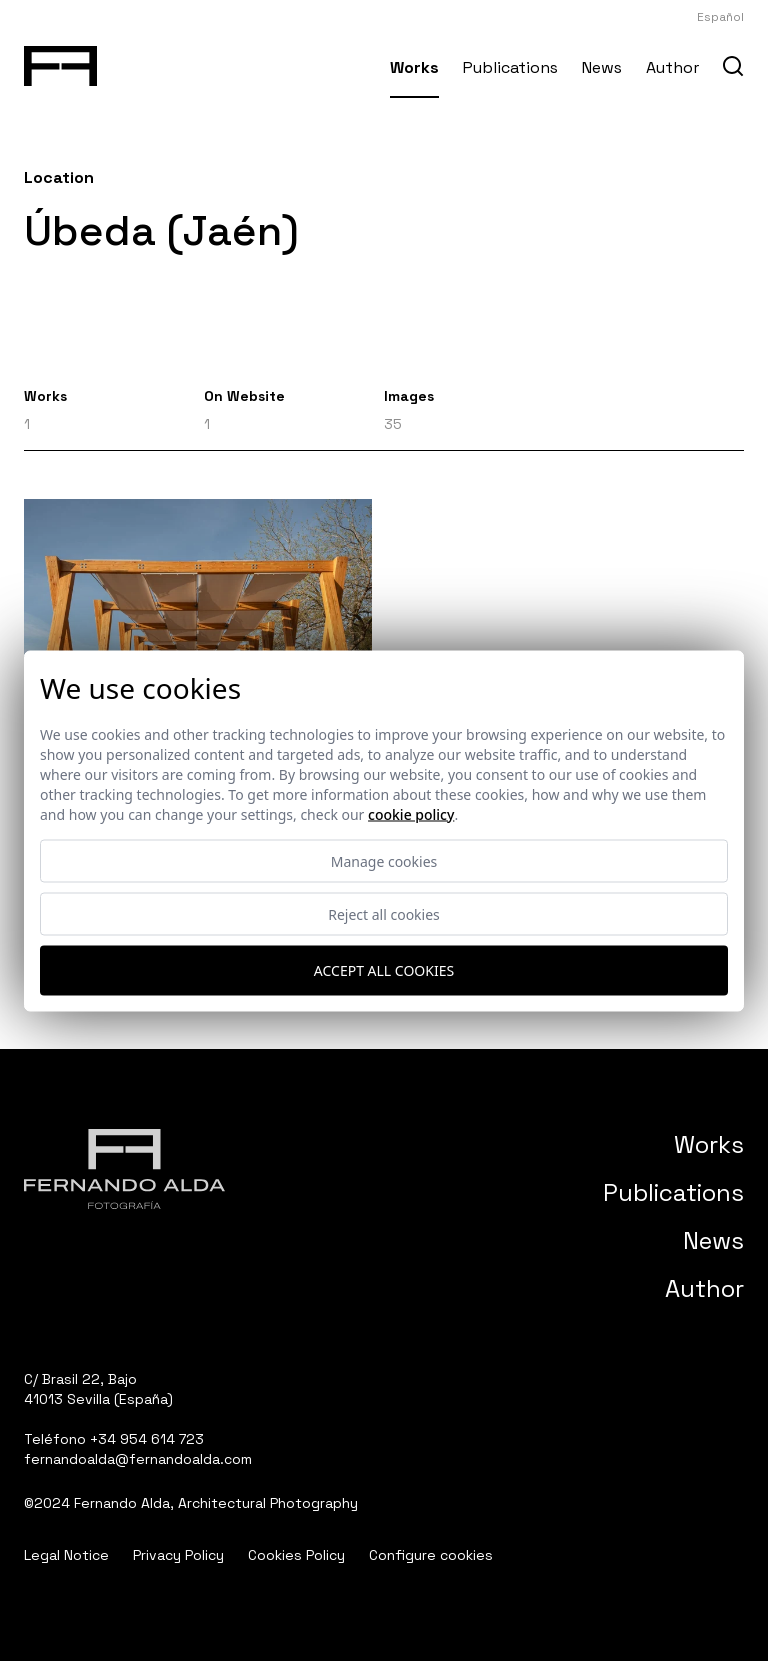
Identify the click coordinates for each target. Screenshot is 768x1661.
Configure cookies (431, 1555)
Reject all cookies (384, 913)
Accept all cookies (384, 970)
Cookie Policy (411, 813)
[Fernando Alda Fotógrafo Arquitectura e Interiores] (60, 62)
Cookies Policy (296, 1555)
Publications (510, 67)
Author (672, 67)
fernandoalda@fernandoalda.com (138, 1459)
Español (720, 17)
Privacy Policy (178, 1555)
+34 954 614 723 (147, 1439)
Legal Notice (66, 1555)
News (602, 67)
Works (414, 67)
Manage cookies (384, 860)
